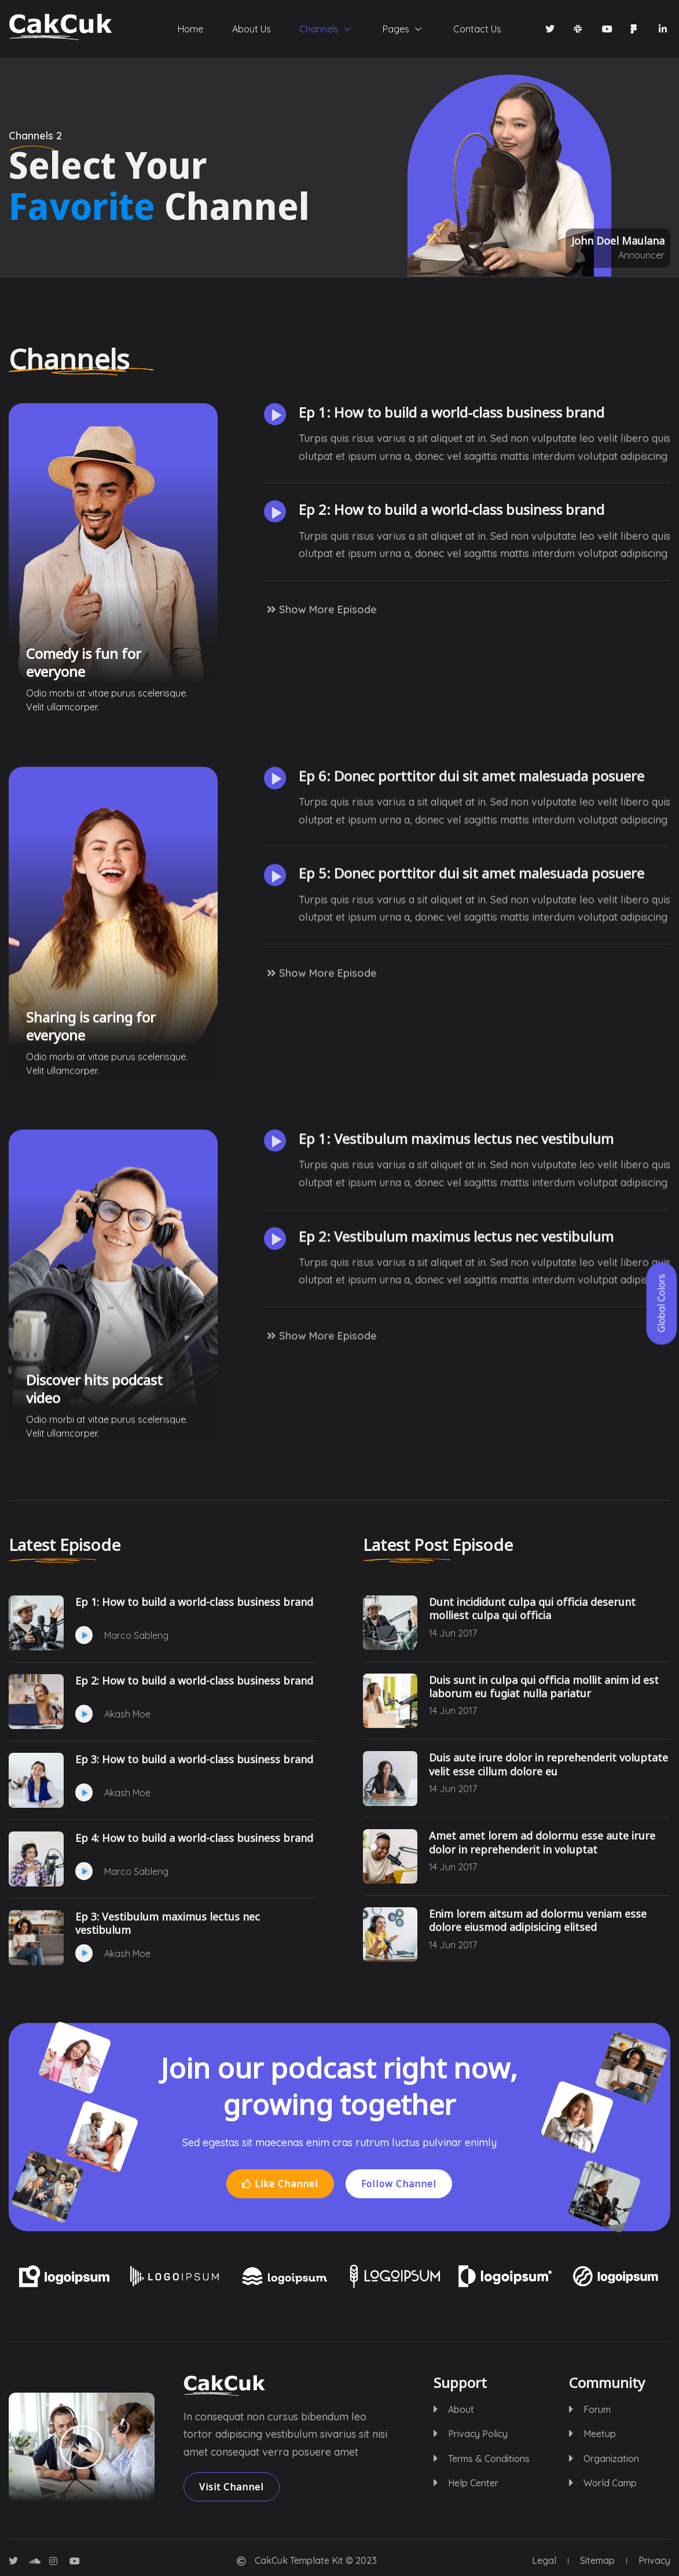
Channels (326, 29)
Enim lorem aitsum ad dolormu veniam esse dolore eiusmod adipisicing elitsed (538, 1920)
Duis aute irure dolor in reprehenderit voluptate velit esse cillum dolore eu (548, 1764)
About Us (251, 29)
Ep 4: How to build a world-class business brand (194, 1838)
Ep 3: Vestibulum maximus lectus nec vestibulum (167, 1923)
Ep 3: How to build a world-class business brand (194, 1759)
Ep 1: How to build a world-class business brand (451, 477)
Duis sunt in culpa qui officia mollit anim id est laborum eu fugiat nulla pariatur (544, 1687)
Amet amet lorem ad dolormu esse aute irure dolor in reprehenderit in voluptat (542, 1842)
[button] (275, 479)
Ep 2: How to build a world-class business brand (451, 574)
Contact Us (477, 29)
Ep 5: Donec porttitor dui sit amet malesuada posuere (471, 1226)
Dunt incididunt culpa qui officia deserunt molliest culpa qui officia (532, 1608)
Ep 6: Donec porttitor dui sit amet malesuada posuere (471, 1128)
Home (190, 29)
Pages (403, 29)
